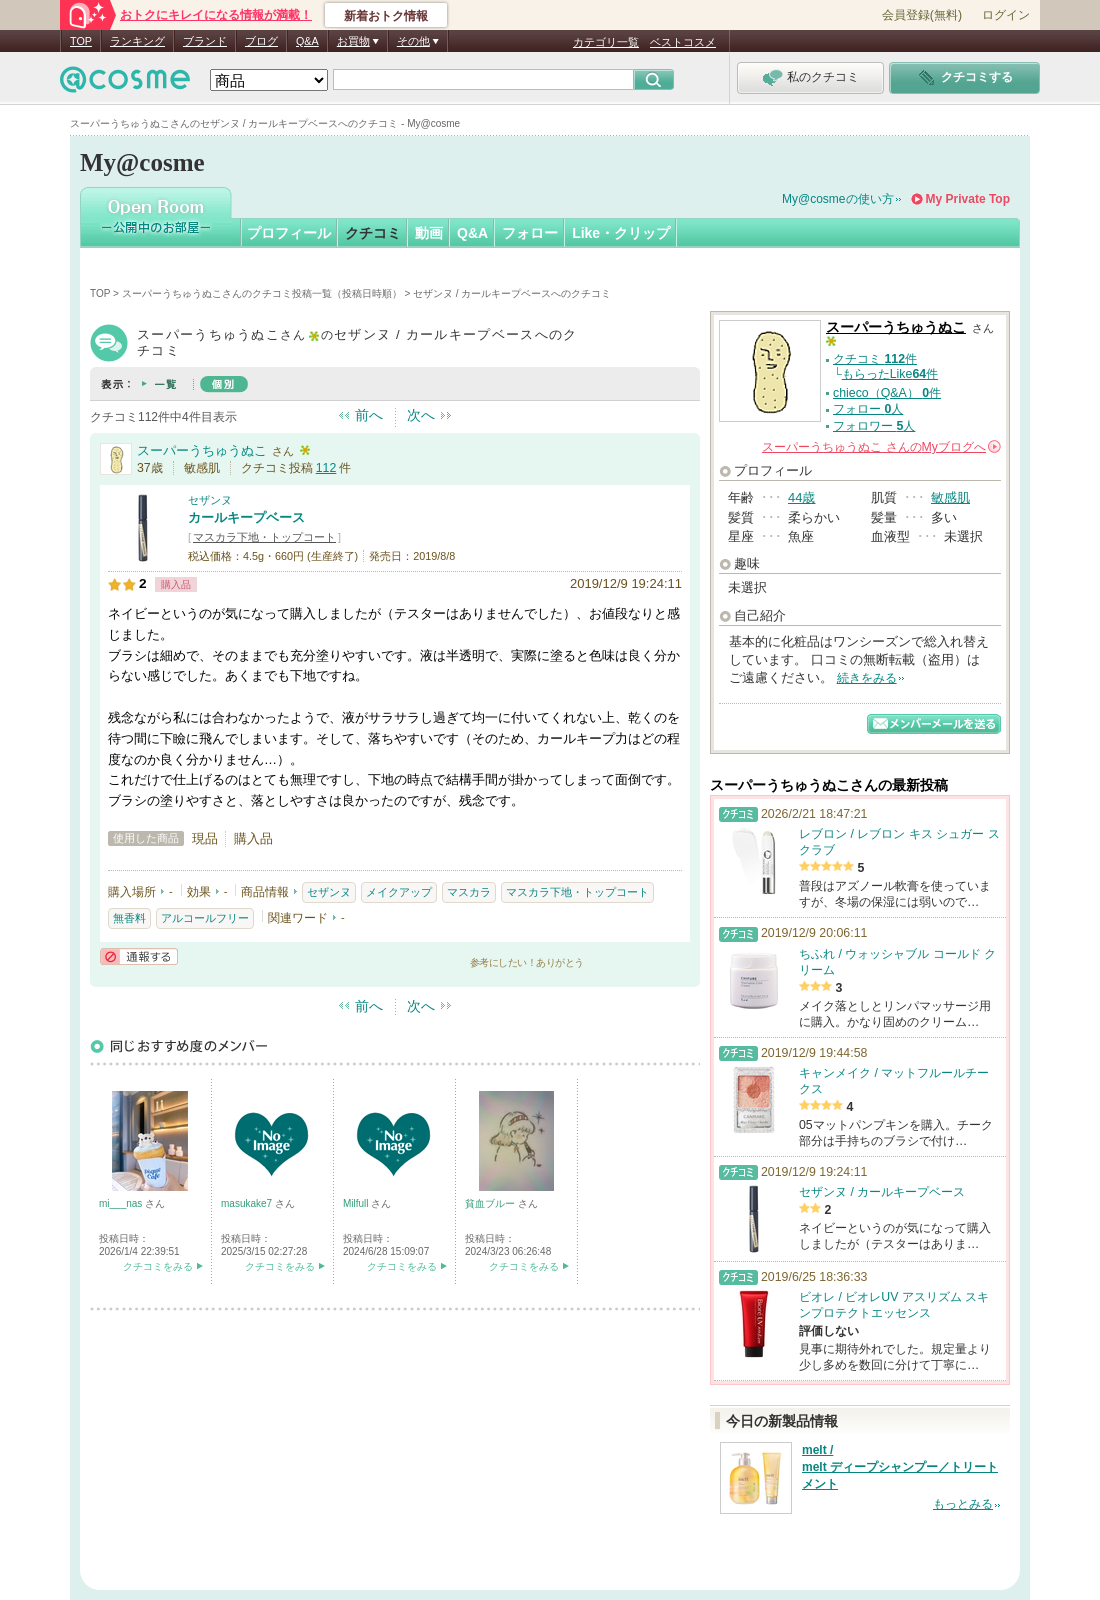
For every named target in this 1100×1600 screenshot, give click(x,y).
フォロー (530, 233)
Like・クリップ (621, 233)
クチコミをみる (158, 1266)
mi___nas (122, 1203)
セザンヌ (210, 500)
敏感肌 (950, 497)
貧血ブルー (491, 1203)
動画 (429, 233)
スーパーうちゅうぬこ (202, 450)
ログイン (1006, 15)
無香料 (129, 918)
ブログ (261, 41)
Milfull (357, 1203)
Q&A (307, 41)
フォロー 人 (868, 409)
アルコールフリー (205, 918)
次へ (421, 415)
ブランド (205, 41)
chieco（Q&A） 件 (887, 393)
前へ (369, 415)
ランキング (137, 41)
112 (326, 468)
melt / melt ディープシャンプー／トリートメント (900, 1467)
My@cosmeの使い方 (838, 199)
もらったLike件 (890, 374)
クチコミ (373, 233)
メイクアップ (399, 892)
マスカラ (469, 892)
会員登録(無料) (922, 15)
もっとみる (963, 1504)
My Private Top (968, 199)
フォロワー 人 (874, 426)
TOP (81, 41)
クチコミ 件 (875, 359)
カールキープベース (246, 517)
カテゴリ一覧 (606, 42)
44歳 (801, 497)
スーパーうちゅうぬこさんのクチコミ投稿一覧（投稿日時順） (262, 293)
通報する (139, 956)
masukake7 (248, 1203)
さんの (881, 447)
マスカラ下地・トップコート (264, 537)
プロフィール (289, 233)
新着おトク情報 (386, 16)
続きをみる (867, 678)
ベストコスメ (683, 42)
